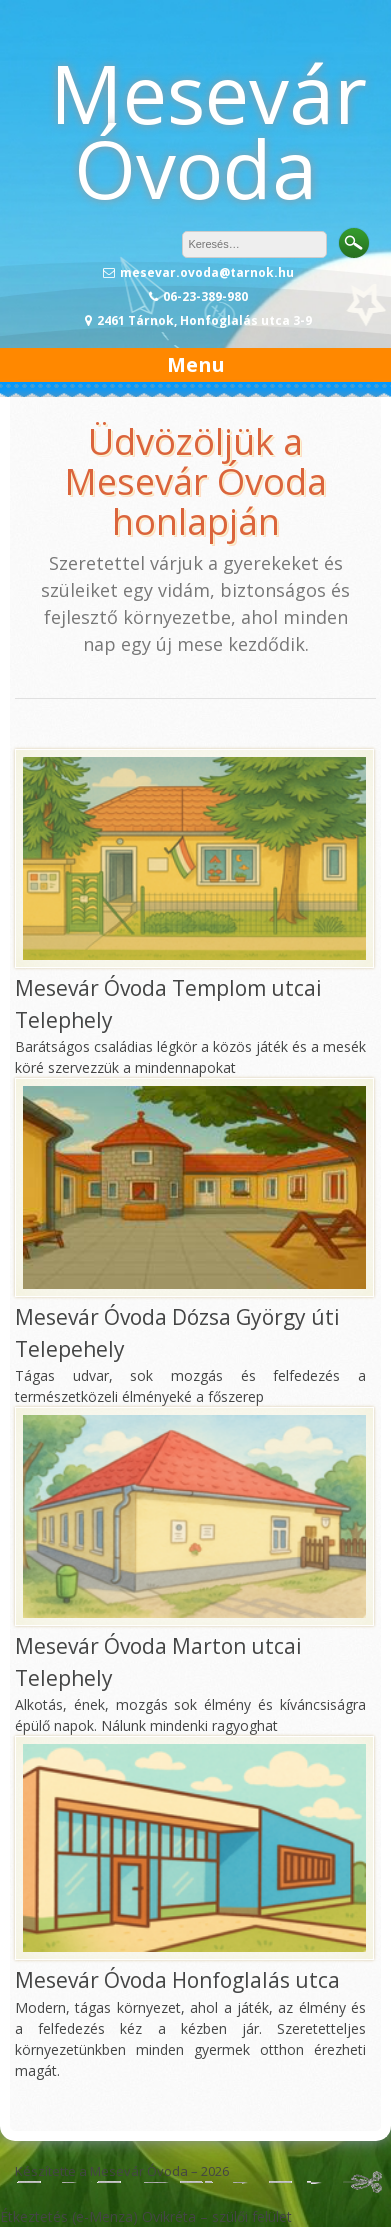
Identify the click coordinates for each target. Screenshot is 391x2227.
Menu (196, 364)
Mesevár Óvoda (208, 130)
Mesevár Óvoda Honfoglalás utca (177, 1980)
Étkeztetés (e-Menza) (69, 2216)
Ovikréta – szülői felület (217, 2216)
